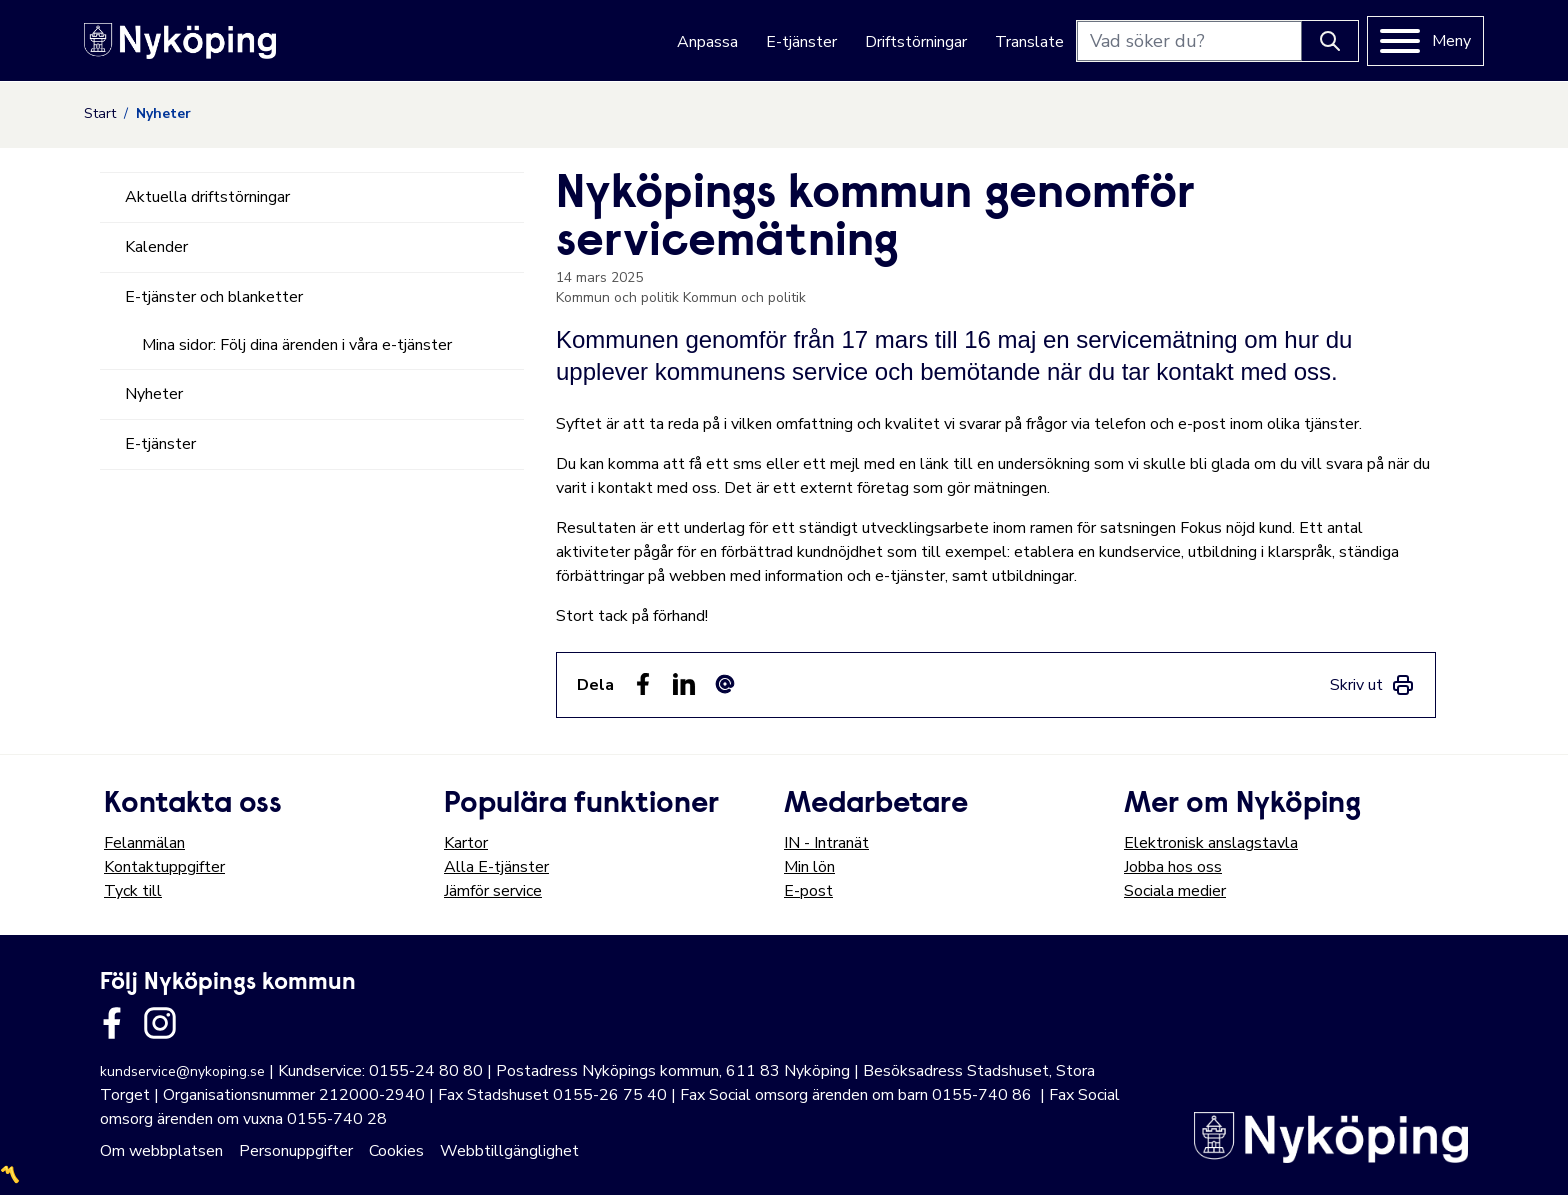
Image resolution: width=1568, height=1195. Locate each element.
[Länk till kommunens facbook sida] (112, 1023)
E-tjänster (801, 42)
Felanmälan (144, 843)
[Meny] (1425, 41)
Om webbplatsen (161, 1151)
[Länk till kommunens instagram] (160, 1023)
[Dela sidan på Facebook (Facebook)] (643, 684)
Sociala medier (1175, 891)
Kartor (466, 843)
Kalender (156, 247)
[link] (1372, 685)
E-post (808, 891)
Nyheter (154, 394)
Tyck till (133, 891)
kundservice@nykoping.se (182, 1071)
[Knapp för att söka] (1330, 41)
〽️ (10, 1175)
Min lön (809, 867)
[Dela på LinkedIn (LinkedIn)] (684, 684)
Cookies (396, 1151)
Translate (1029, 42)
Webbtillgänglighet (509, 1151)
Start (100, 113)
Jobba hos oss (1173, 867)
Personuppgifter (296, 1151)
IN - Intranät (826, 843)
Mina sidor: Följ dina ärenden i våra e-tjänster (297, 345)
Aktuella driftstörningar (207, 197)
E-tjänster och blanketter (214, 297)
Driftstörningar (916, 42)
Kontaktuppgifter (164, 867)
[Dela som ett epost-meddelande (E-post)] (725, 684)
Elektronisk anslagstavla (1211, 843)
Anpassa (707, 42)
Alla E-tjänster (496, 867)
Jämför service (493, 891)
